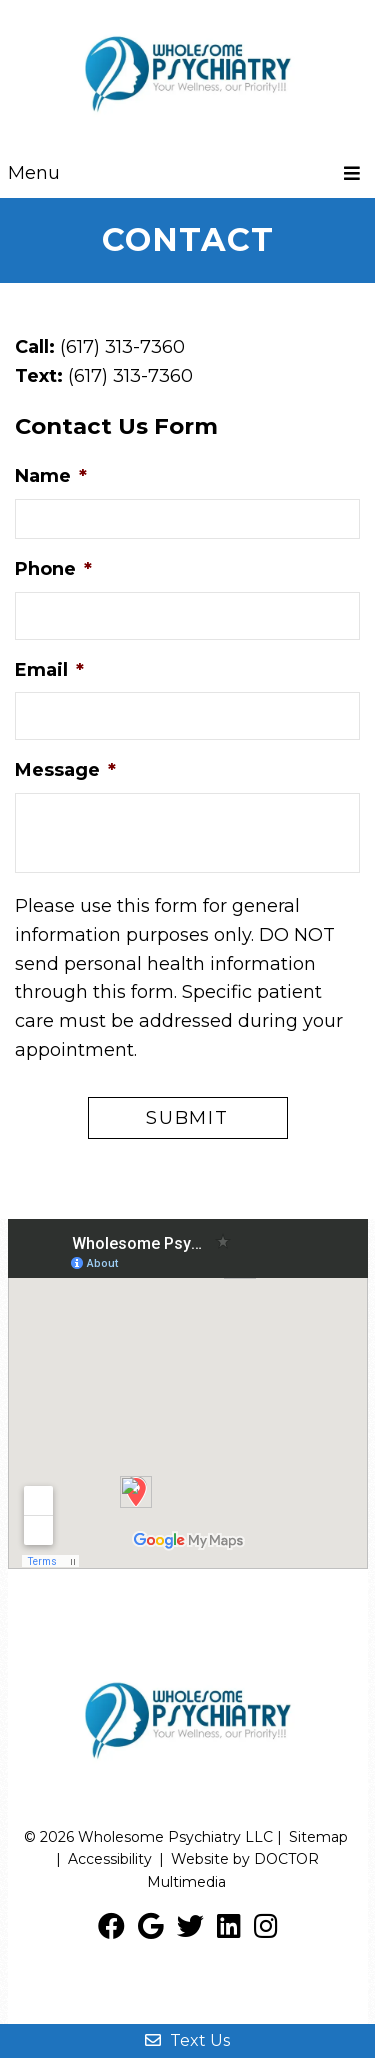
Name (51, 476)
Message (65, 770)
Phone (53, 569)
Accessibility (110, 1859)
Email (49, 670)
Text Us (187, 2040)
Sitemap (318, 1837)
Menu (34, 173)
